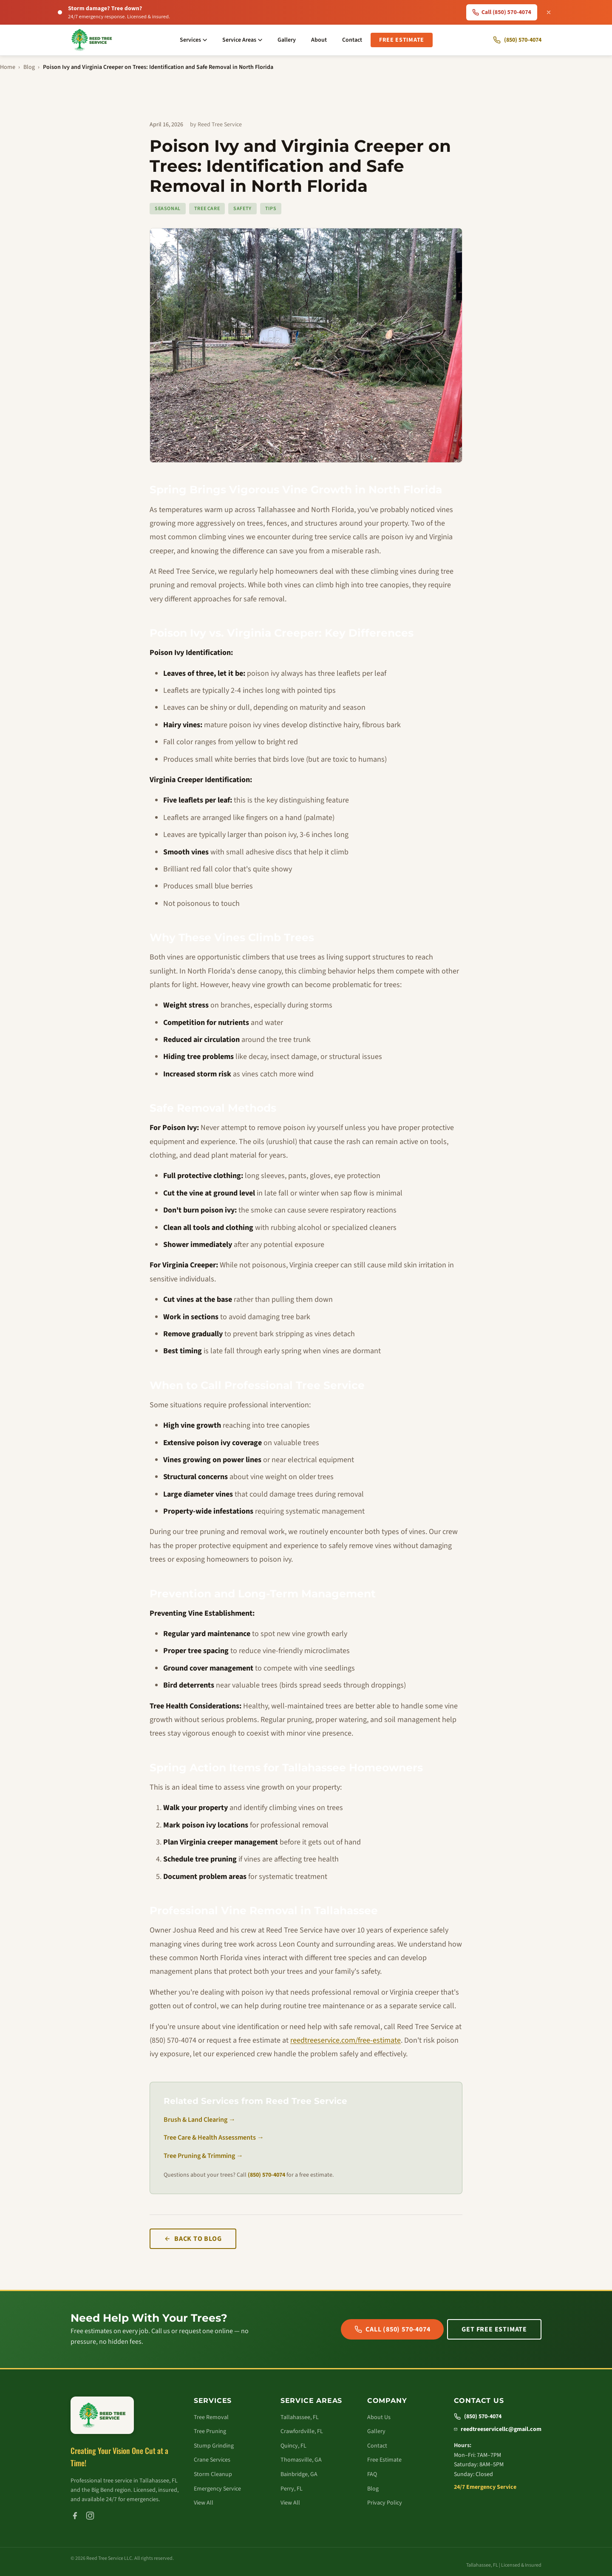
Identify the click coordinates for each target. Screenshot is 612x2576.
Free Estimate (401, 40)
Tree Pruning (210, 2431)
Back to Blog (193, 2238)
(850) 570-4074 (266, 2175)
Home (7, 67)
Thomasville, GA (301, 2460)
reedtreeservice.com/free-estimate (345, 2040)
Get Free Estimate (494, 2329)
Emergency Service (217, 2489)
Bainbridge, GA (298, 2474)
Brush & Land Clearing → (199, 2119)
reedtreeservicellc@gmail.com (497, 2429)
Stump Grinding (214, 2446)
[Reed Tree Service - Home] (92, 40)
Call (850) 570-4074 (392, 2329)
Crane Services (212, 2460)
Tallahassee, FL (299, 2417)
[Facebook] (75, 2515)
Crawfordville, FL (301, 2431)
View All (203, 2503)
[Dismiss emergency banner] (548, 12)
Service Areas (242, 40)
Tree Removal (211, 2417)
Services (193, 40)
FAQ (372, 2474)
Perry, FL (291, 2489)
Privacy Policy (384, 2503)
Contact (352, 40)
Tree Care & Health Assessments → (214, 2137)
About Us (379, 2417)
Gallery (287, 40)
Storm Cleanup (213, 2474)
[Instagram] (90, 2515)
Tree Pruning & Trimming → (203, 2155)
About (319, 40)
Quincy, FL (293, 2446)
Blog (29, 67)
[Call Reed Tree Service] (517, 40)
